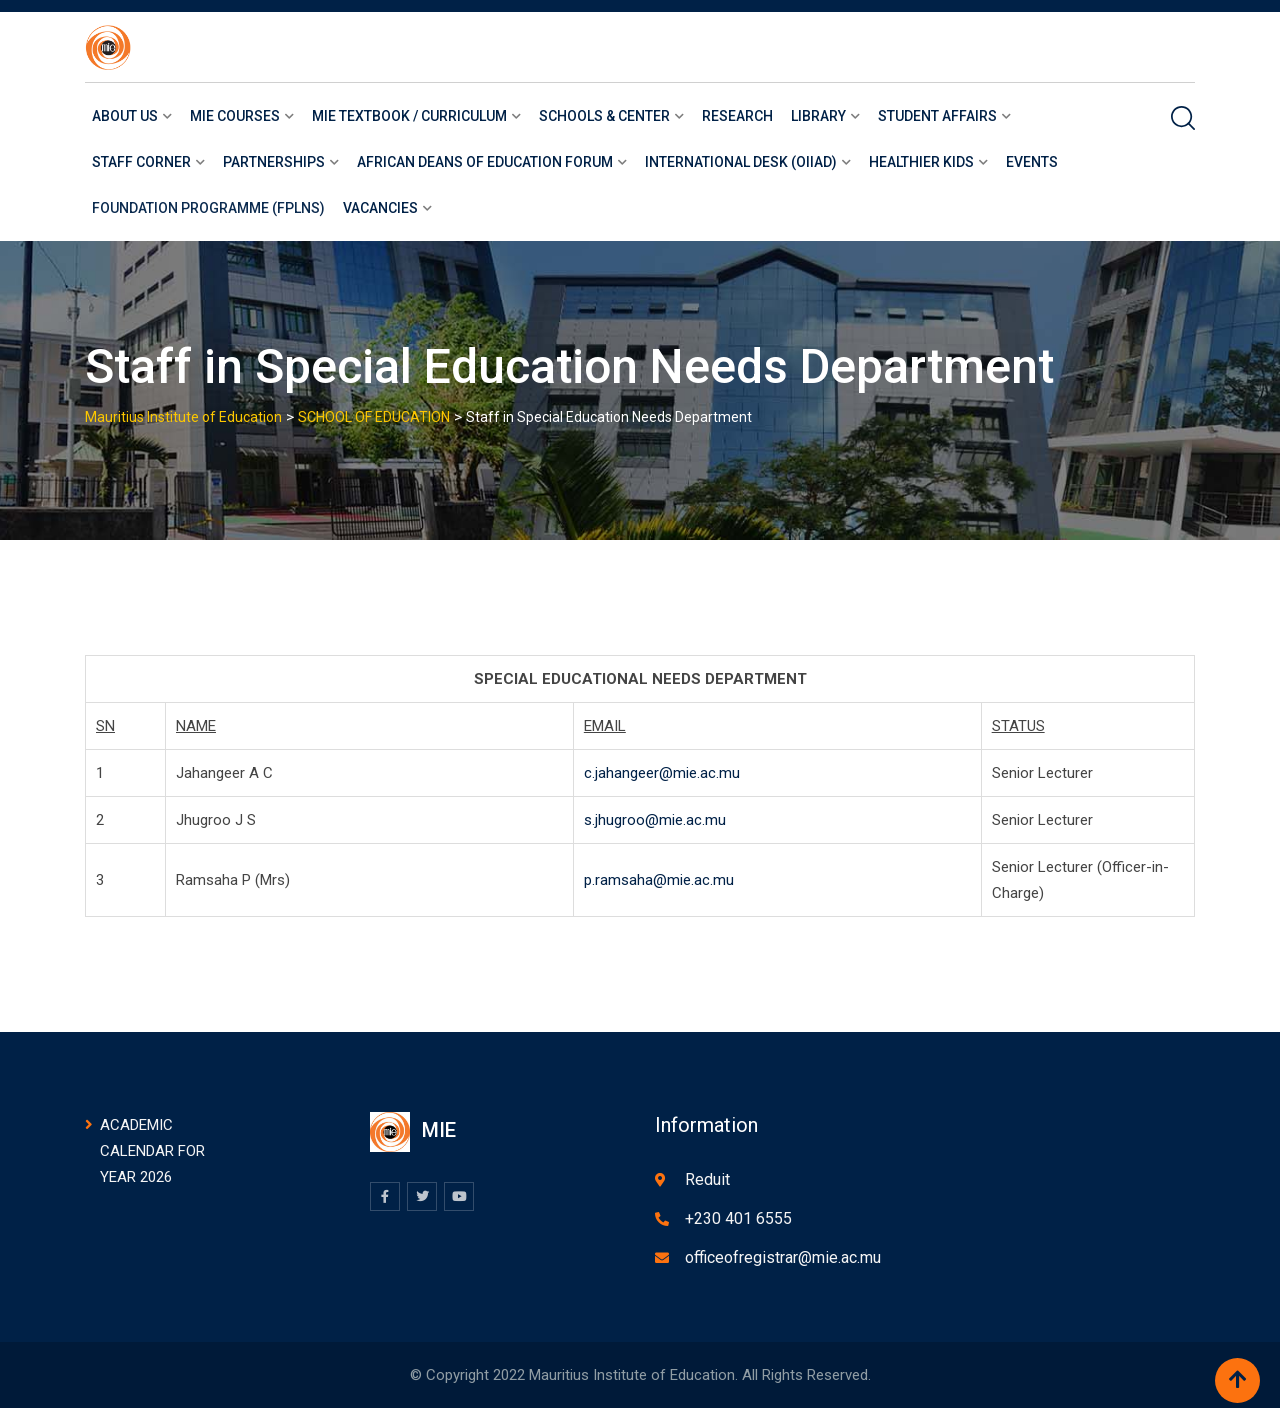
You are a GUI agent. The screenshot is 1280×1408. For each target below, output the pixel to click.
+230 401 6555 (738, 1218)
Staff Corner (141, 162)
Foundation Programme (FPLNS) (208, 208)
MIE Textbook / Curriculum (409, 116)
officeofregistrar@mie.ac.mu (783, 1257)
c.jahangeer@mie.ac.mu (662, 773)
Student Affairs (937, 116)
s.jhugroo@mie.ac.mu (655, 820)
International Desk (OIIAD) (741, 162)
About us (125, 116)
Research (737, 116)
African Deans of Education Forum (485, 162)
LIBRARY (818, 116)
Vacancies (380, 208)
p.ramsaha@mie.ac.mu (659, 880)
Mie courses (235, 116)
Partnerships (274, 162)
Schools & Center (604, 116)
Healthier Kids (921, 162)
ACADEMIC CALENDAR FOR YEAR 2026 (152, 1151)
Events (1032, 162)
